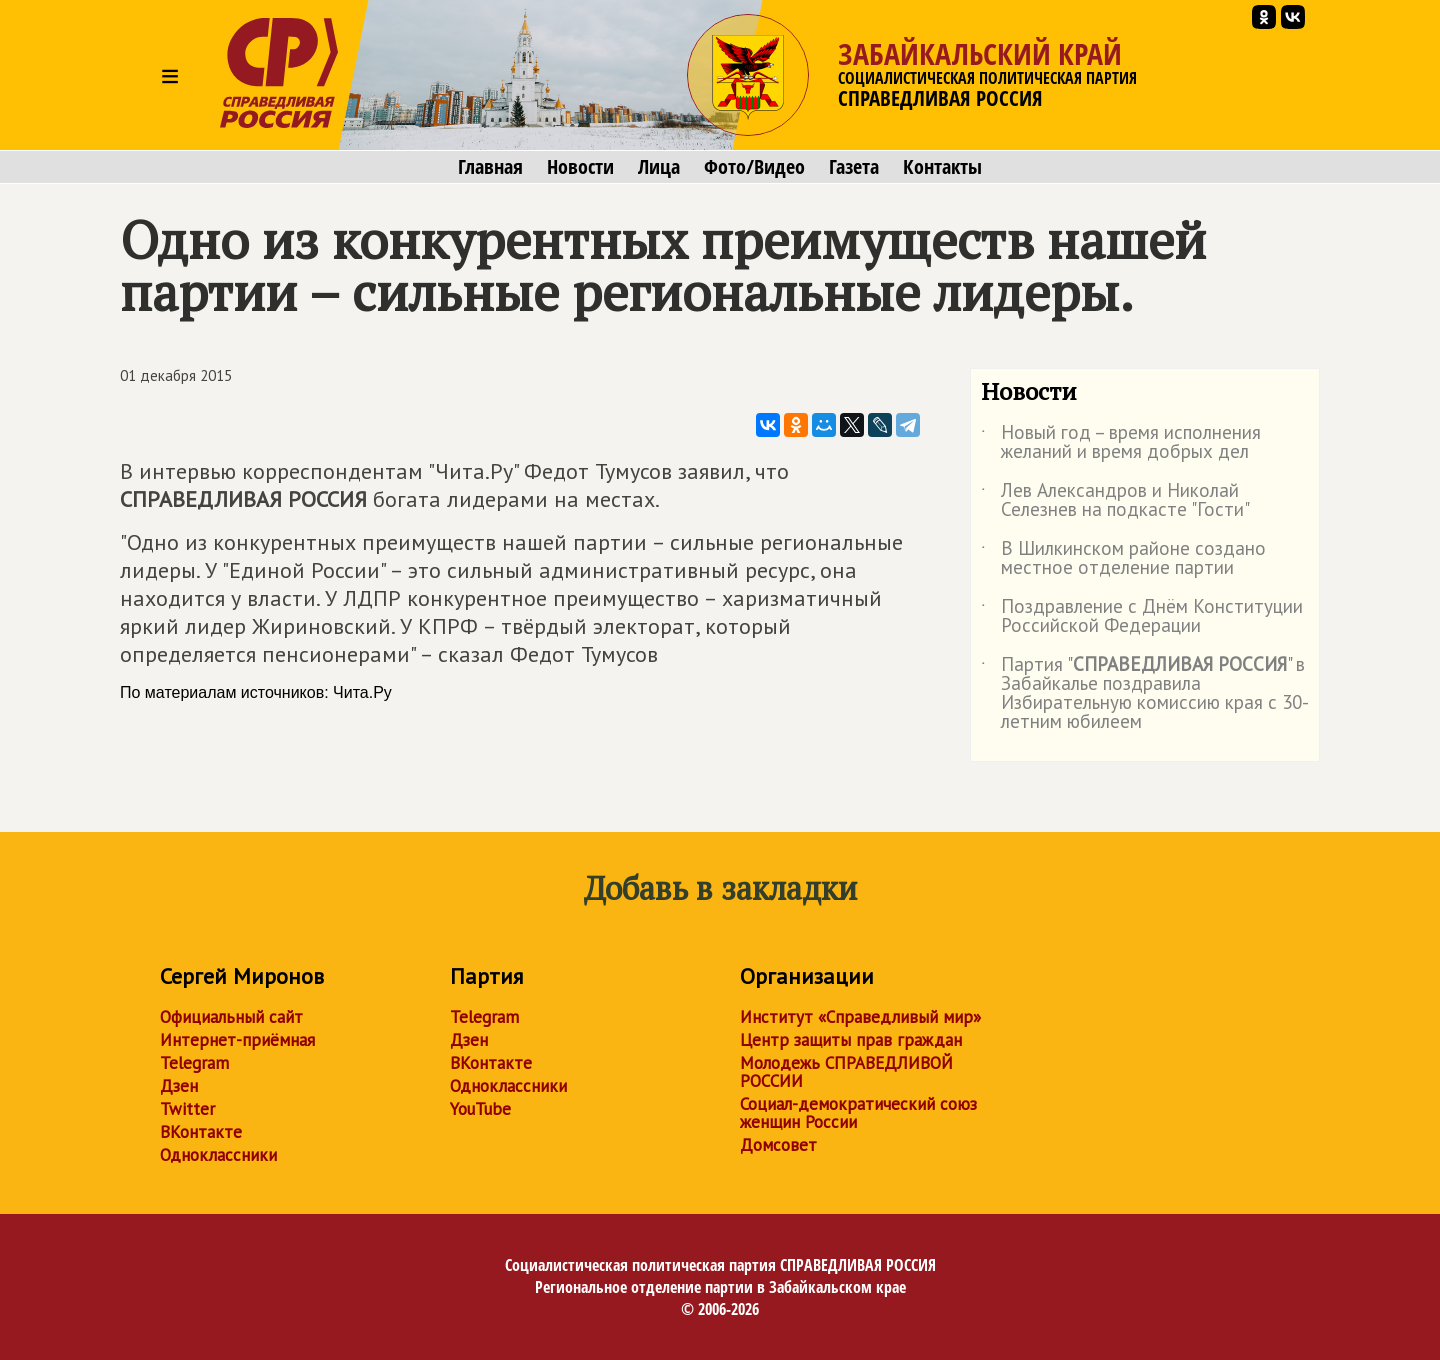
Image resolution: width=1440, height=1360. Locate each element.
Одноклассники (218, 1155)
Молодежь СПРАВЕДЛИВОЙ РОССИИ (846, 1072)
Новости (580, 167)
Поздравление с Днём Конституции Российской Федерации (1142, 617)
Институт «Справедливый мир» (860, 1017)
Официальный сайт (231, 1017)
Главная (490, 167)
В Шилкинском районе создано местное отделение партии (1123, 559)
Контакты (942, 167)
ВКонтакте (201, 1132)
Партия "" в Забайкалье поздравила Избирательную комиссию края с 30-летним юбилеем (1145, 694)
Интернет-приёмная (237, 1040)
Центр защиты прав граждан (851, 1040)
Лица (659, 167)
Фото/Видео (754, 167)
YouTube (480, 1109)
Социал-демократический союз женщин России (858, 1113)
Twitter (187, 1109)
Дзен (179, 1086)
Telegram (194, 1063)
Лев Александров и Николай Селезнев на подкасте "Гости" (1115, 501)
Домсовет (778, 1145)
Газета (854, 167)
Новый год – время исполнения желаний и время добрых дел (1121, 443)
